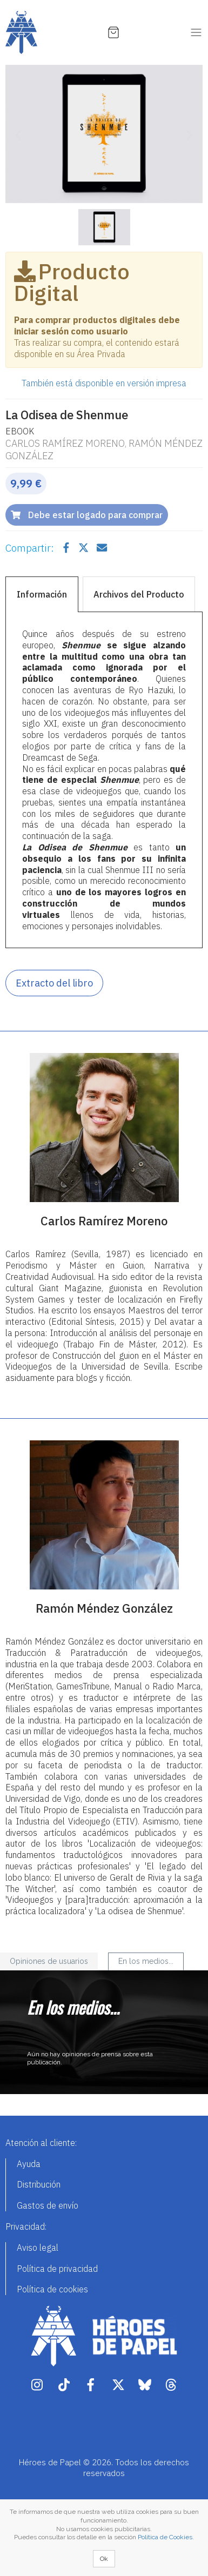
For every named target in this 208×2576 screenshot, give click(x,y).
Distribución (39, 2184)
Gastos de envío (47, 2205)
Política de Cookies (165, 2537)
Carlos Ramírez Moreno (65, 443)
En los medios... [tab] (145, 1961)
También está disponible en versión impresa (104, 383)
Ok (104, 2558)
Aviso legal (37, 2247)
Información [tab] (42, 594)
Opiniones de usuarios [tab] (49, 1961)
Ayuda (29, 2163)
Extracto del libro (54, 983)
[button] (20, 134)
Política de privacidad (57, 2268)
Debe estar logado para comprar (87, 514)
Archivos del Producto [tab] (138, 594)
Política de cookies (52, 2289)
